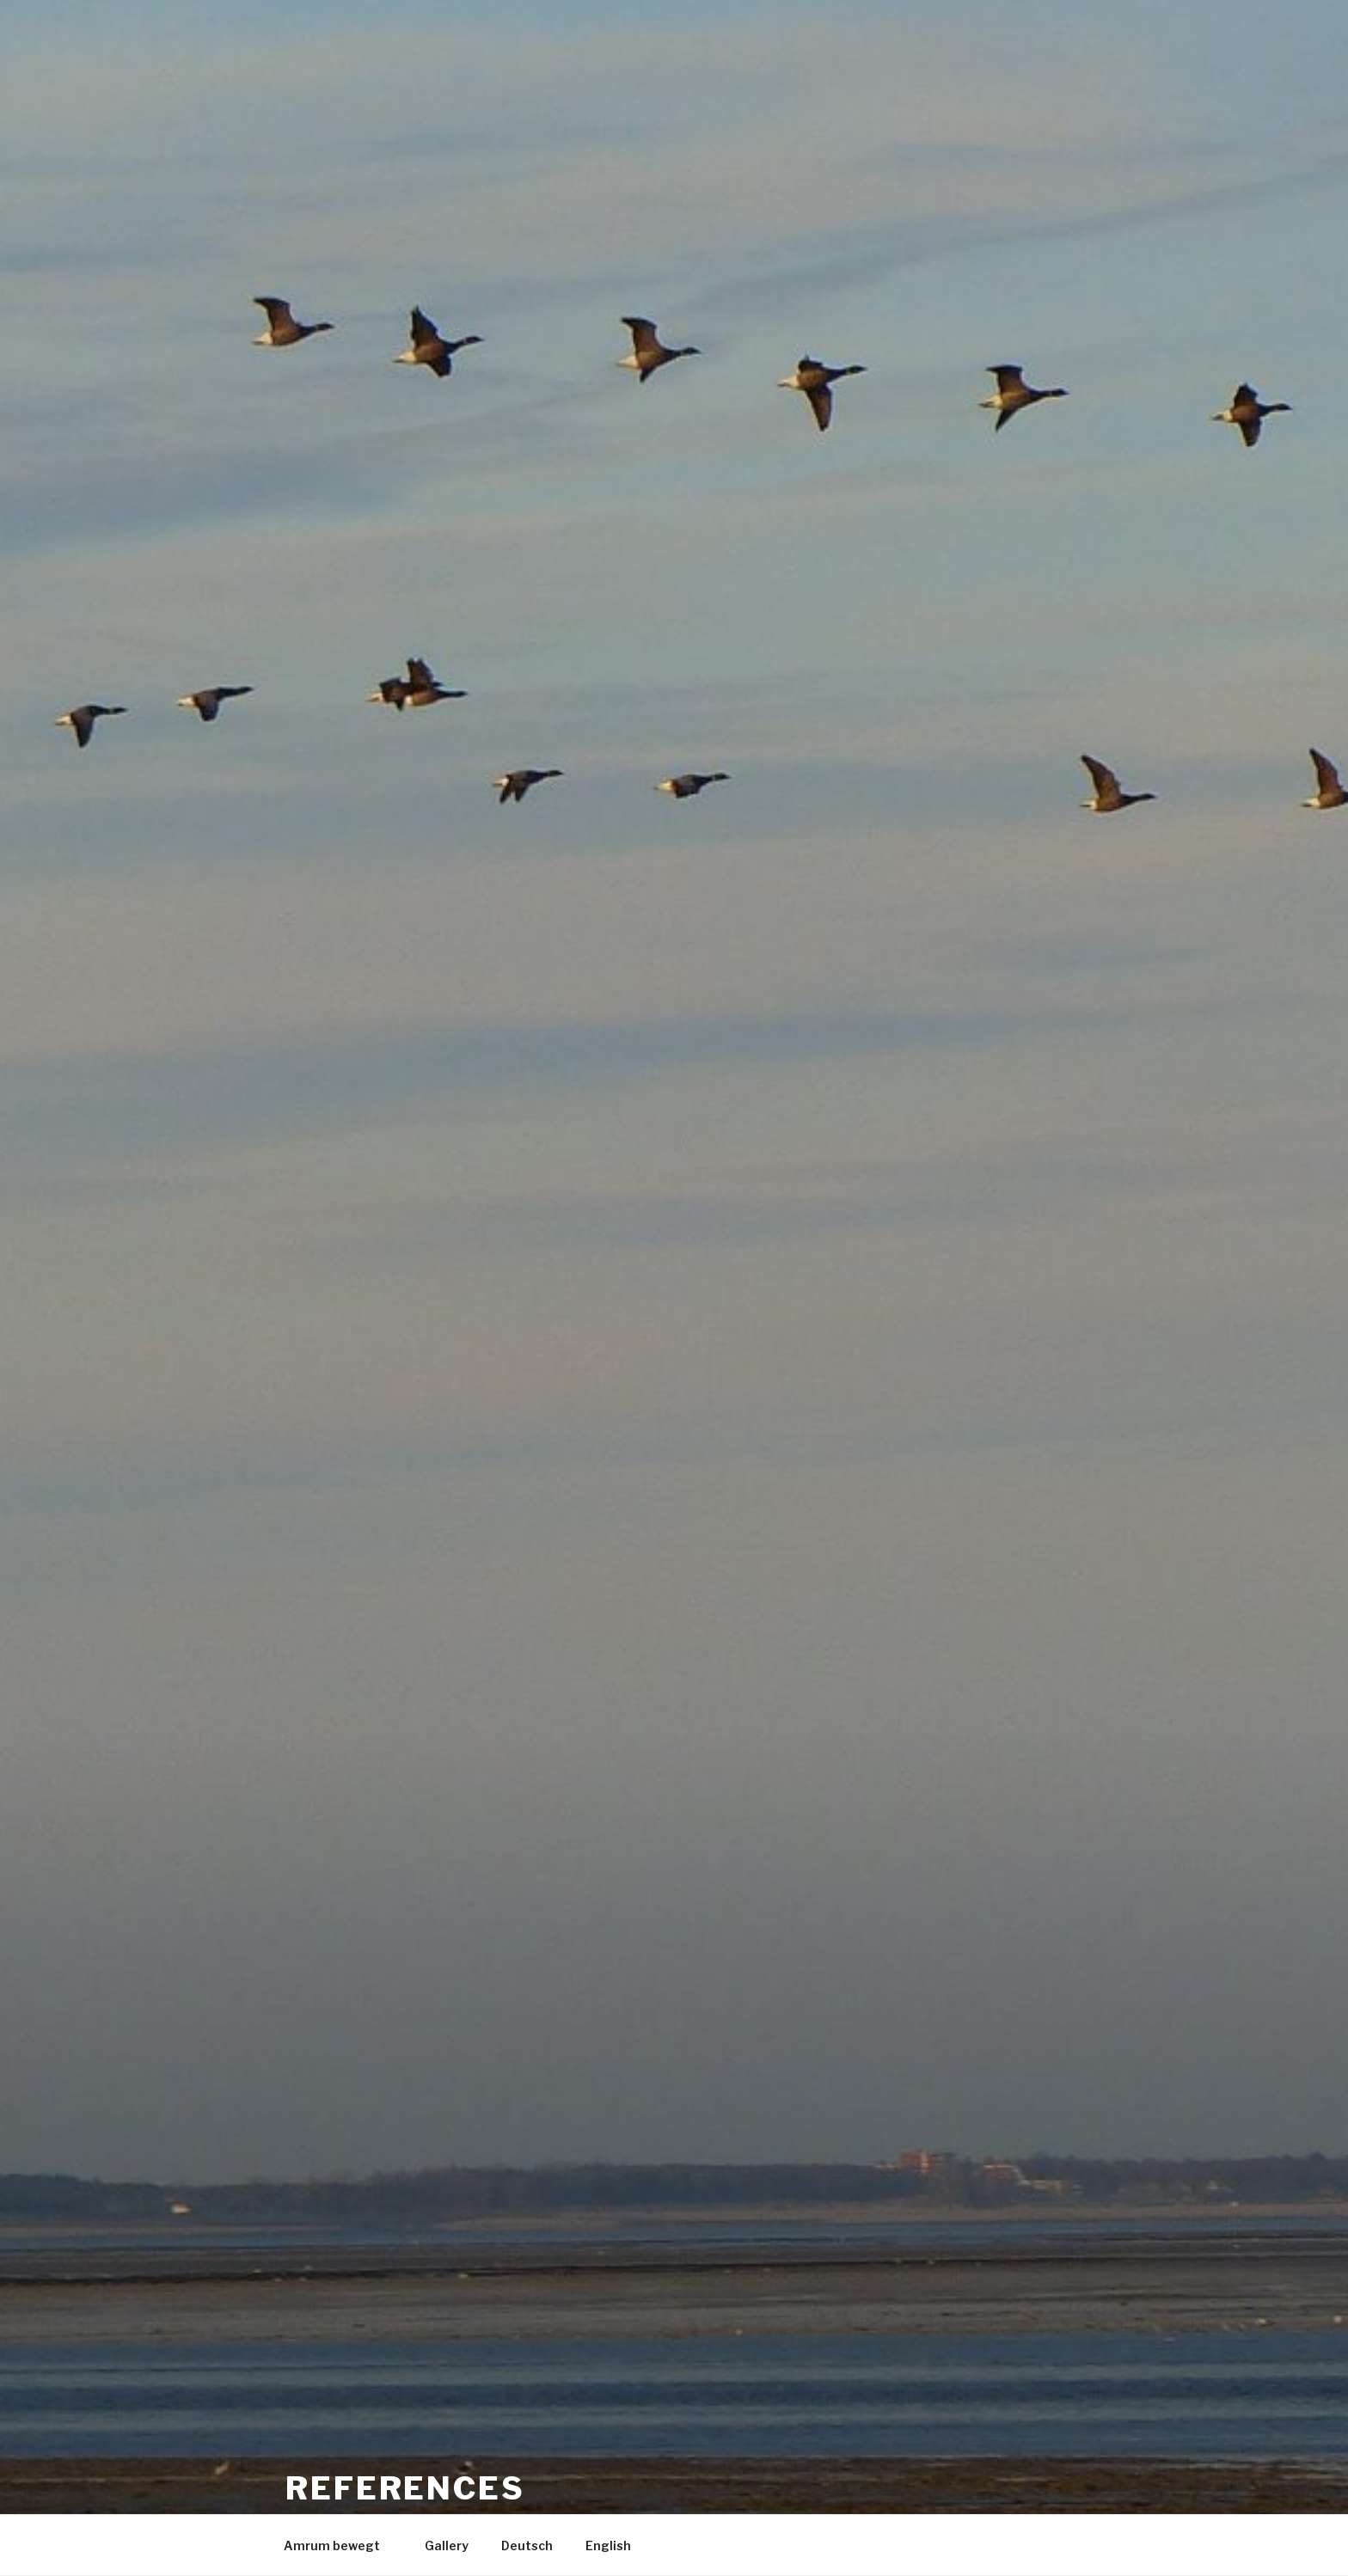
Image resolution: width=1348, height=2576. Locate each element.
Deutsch (527, 2545)
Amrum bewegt (340, 2545)
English (608, 2545)
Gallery (447, 2545)
